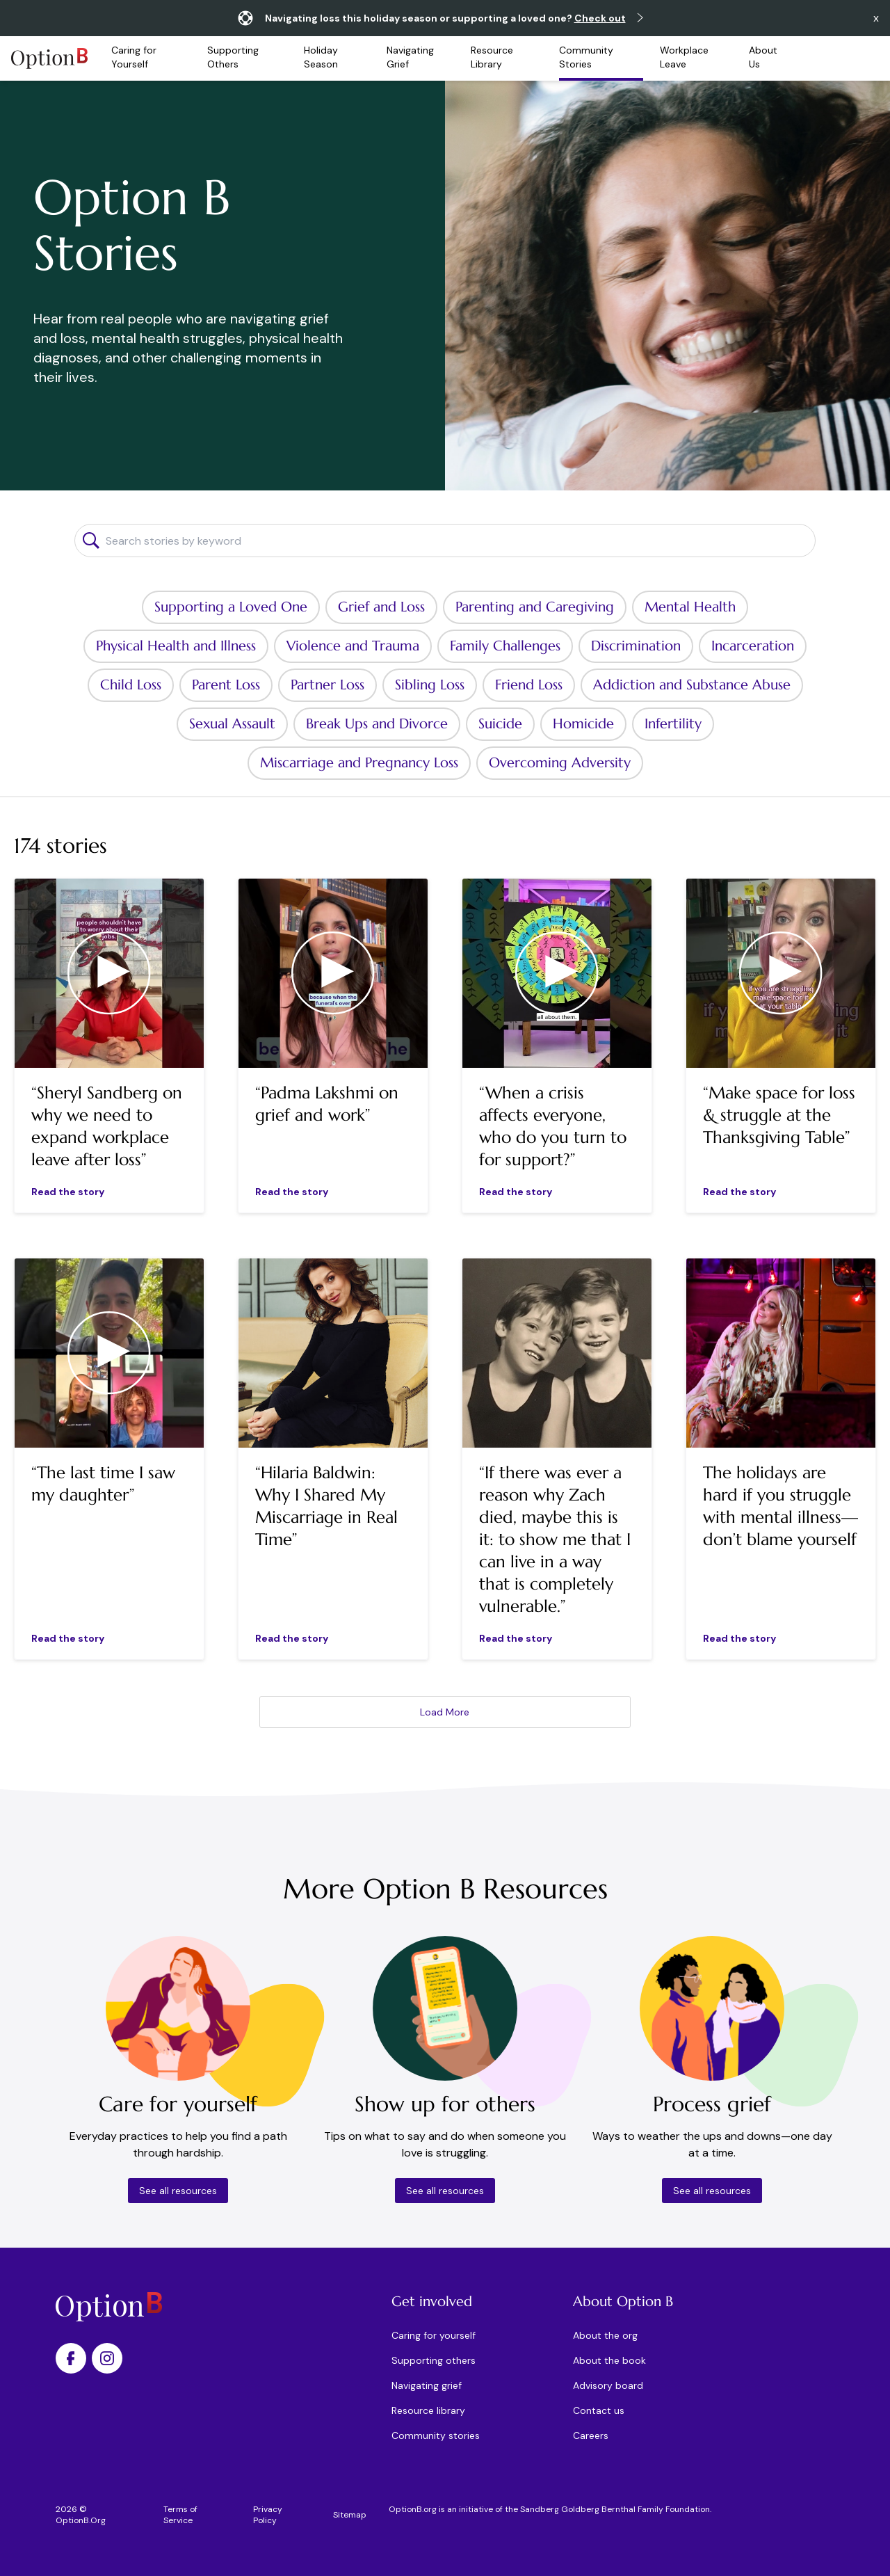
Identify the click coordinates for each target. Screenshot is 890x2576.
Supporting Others (233, 57)
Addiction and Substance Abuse (692, 685)
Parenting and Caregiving (534, 607)
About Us (763, 57)
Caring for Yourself (133, 57)
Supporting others (433, 2360)
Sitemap (349, 2514)
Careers (590, 2435)
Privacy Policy (267, 2515)
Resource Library (492, 57)
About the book (609, 2360)
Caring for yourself (433, 2335)
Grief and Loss (381, 607)
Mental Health (690, 607)
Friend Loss (529, 685)
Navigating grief (426, 2385)
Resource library (428, 2410)
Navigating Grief (410, 57)
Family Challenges (505, 646)
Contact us (598, 2410)
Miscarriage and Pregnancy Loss (359, 762)
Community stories (435, 2435)
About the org (605, 2335)
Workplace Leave (684, 57)
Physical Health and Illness (176, 646)
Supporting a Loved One (230, 607)
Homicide (583, 724)
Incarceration (752, 646)
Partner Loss (327, 685)
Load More (444, 1712)
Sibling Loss (429, 685)
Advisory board (608, 2385)
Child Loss (130, 685)
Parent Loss (226, 685)
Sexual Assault (232, 724)
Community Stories (586, 57)
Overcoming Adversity (560, 762)
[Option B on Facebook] (71, 2358)
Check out (600, 18)
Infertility (673, 724)
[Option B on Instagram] (107, 2358)
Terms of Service (180, 2515)
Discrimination (636, 646)
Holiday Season (321, 57)
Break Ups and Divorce (377, 724)
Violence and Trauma (352, 646)
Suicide (500, 724)
